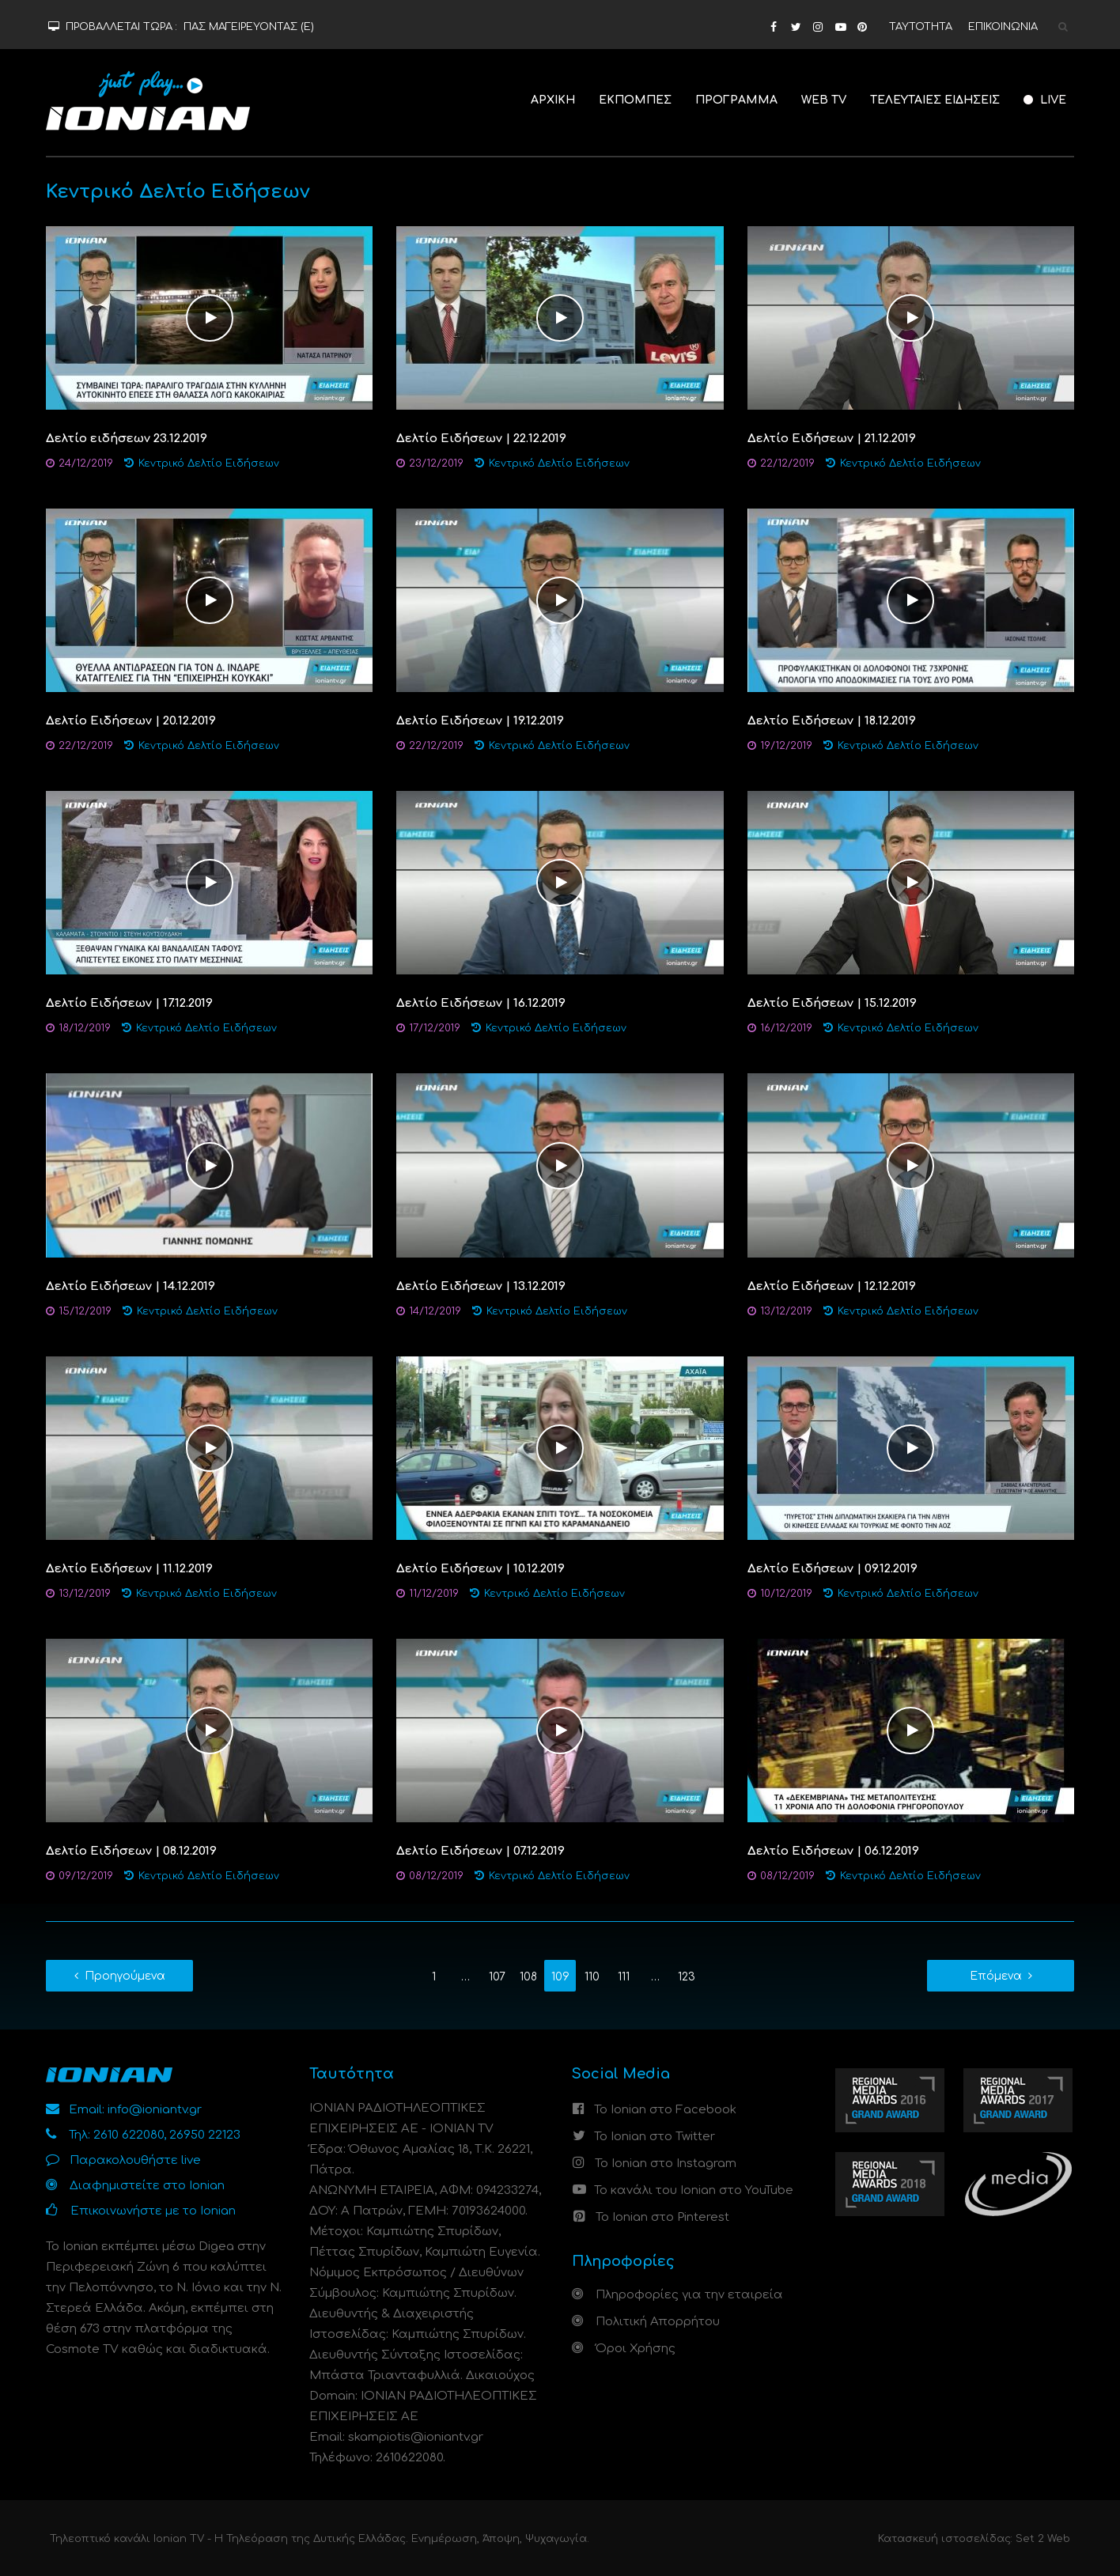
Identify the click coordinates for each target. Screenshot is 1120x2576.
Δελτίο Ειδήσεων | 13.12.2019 (481, 1286)
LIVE (1045, 100)
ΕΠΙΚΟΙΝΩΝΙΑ (1003, 26)
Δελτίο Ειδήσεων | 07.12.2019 (480, 1851)
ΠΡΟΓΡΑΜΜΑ (736, 100)
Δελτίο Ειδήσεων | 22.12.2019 (481, 438)
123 (686, 1977)
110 (592, 1977)
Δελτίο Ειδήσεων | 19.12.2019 (480, 721)
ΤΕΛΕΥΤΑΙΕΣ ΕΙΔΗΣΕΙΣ (935, 100)
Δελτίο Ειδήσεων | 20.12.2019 (131, 721)
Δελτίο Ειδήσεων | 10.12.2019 (480, 1568)
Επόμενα (996, 1976)
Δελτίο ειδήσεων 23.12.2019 (126, 438)
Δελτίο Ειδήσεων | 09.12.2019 (832, 1568)
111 (624, 1977)
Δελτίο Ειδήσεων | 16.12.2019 (481, 1003)
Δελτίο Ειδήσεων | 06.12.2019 (833, 1851)
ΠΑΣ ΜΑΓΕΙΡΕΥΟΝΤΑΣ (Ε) (249, 26)
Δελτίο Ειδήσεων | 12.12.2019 (831, 1286)
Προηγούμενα (125, 1976)
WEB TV (823, 100)
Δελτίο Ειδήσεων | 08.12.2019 (131, 1851)
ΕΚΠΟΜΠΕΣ (635, 100)
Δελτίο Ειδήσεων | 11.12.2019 (129, 1568)
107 (497, 1977)
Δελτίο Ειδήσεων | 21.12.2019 (831, 438)
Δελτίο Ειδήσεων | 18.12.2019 (831, 721)
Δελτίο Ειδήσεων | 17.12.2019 (129, 1003)
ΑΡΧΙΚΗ (553, 100)
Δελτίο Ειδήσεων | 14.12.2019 (130, 1286)
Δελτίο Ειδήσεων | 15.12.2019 (832, 1003)
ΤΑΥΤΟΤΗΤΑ (920, 26)
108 (528, 1977)
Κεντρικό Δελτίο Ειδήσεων (208, 463)
